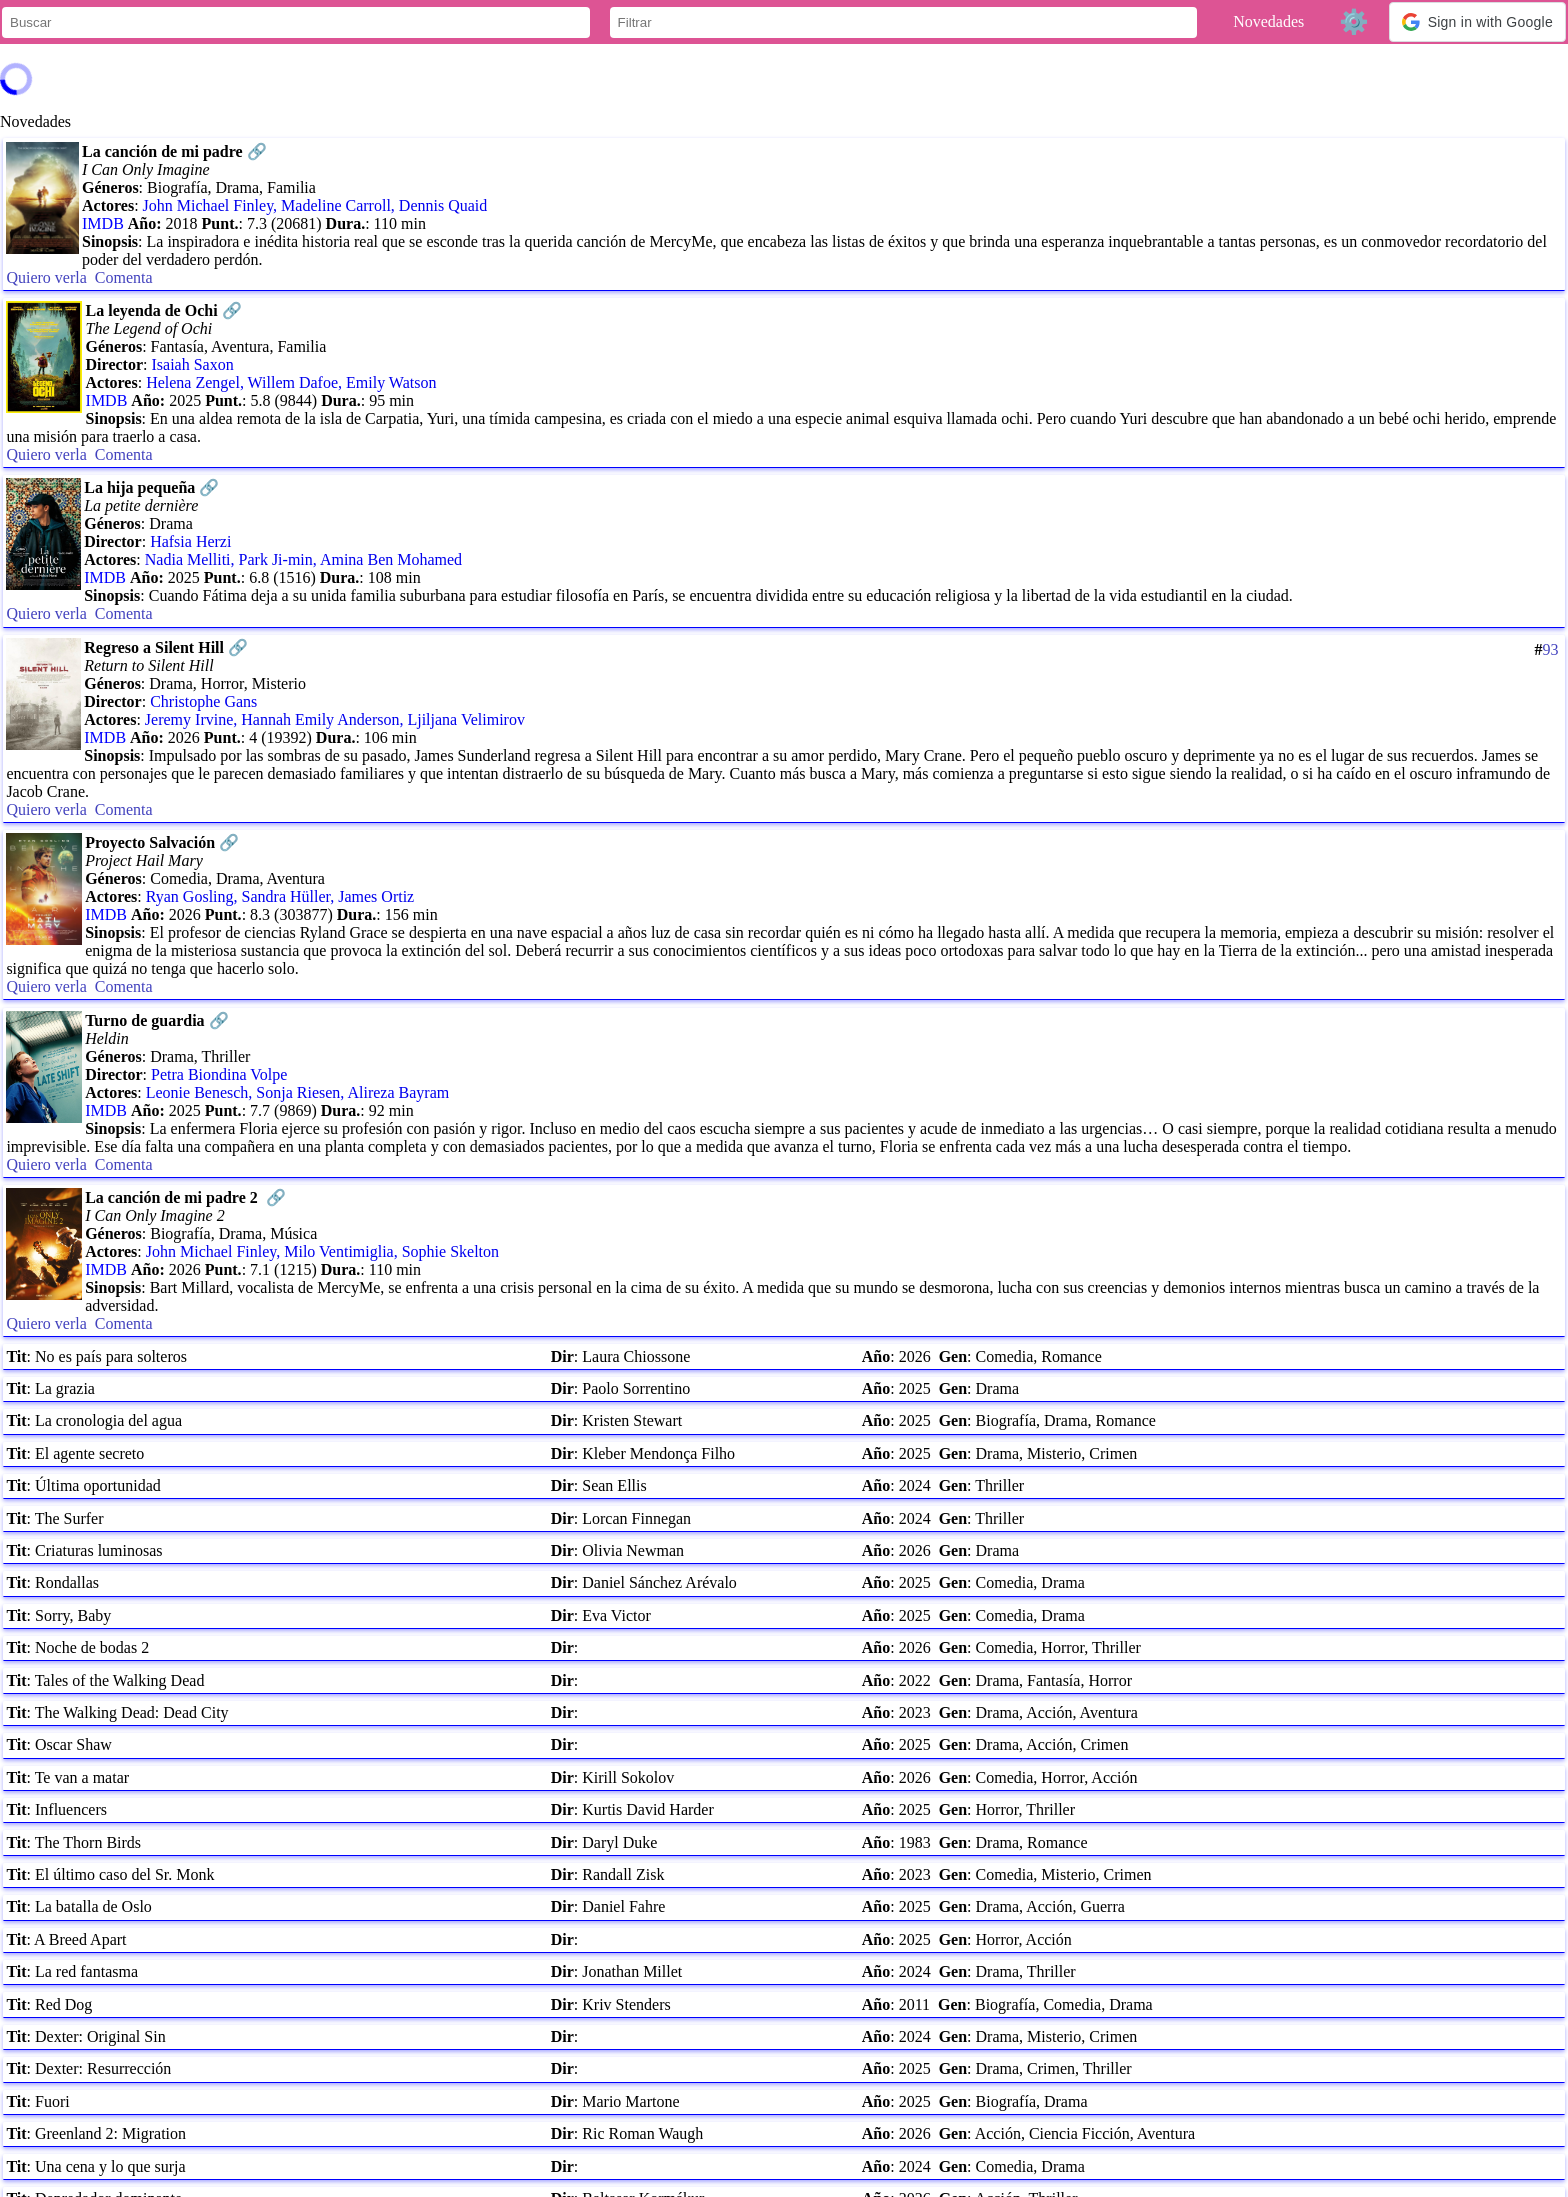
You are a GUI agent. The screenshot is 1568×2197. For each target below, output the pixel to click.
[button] (1477, 22)
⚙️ (1354, 21)
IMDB (103, 223)
